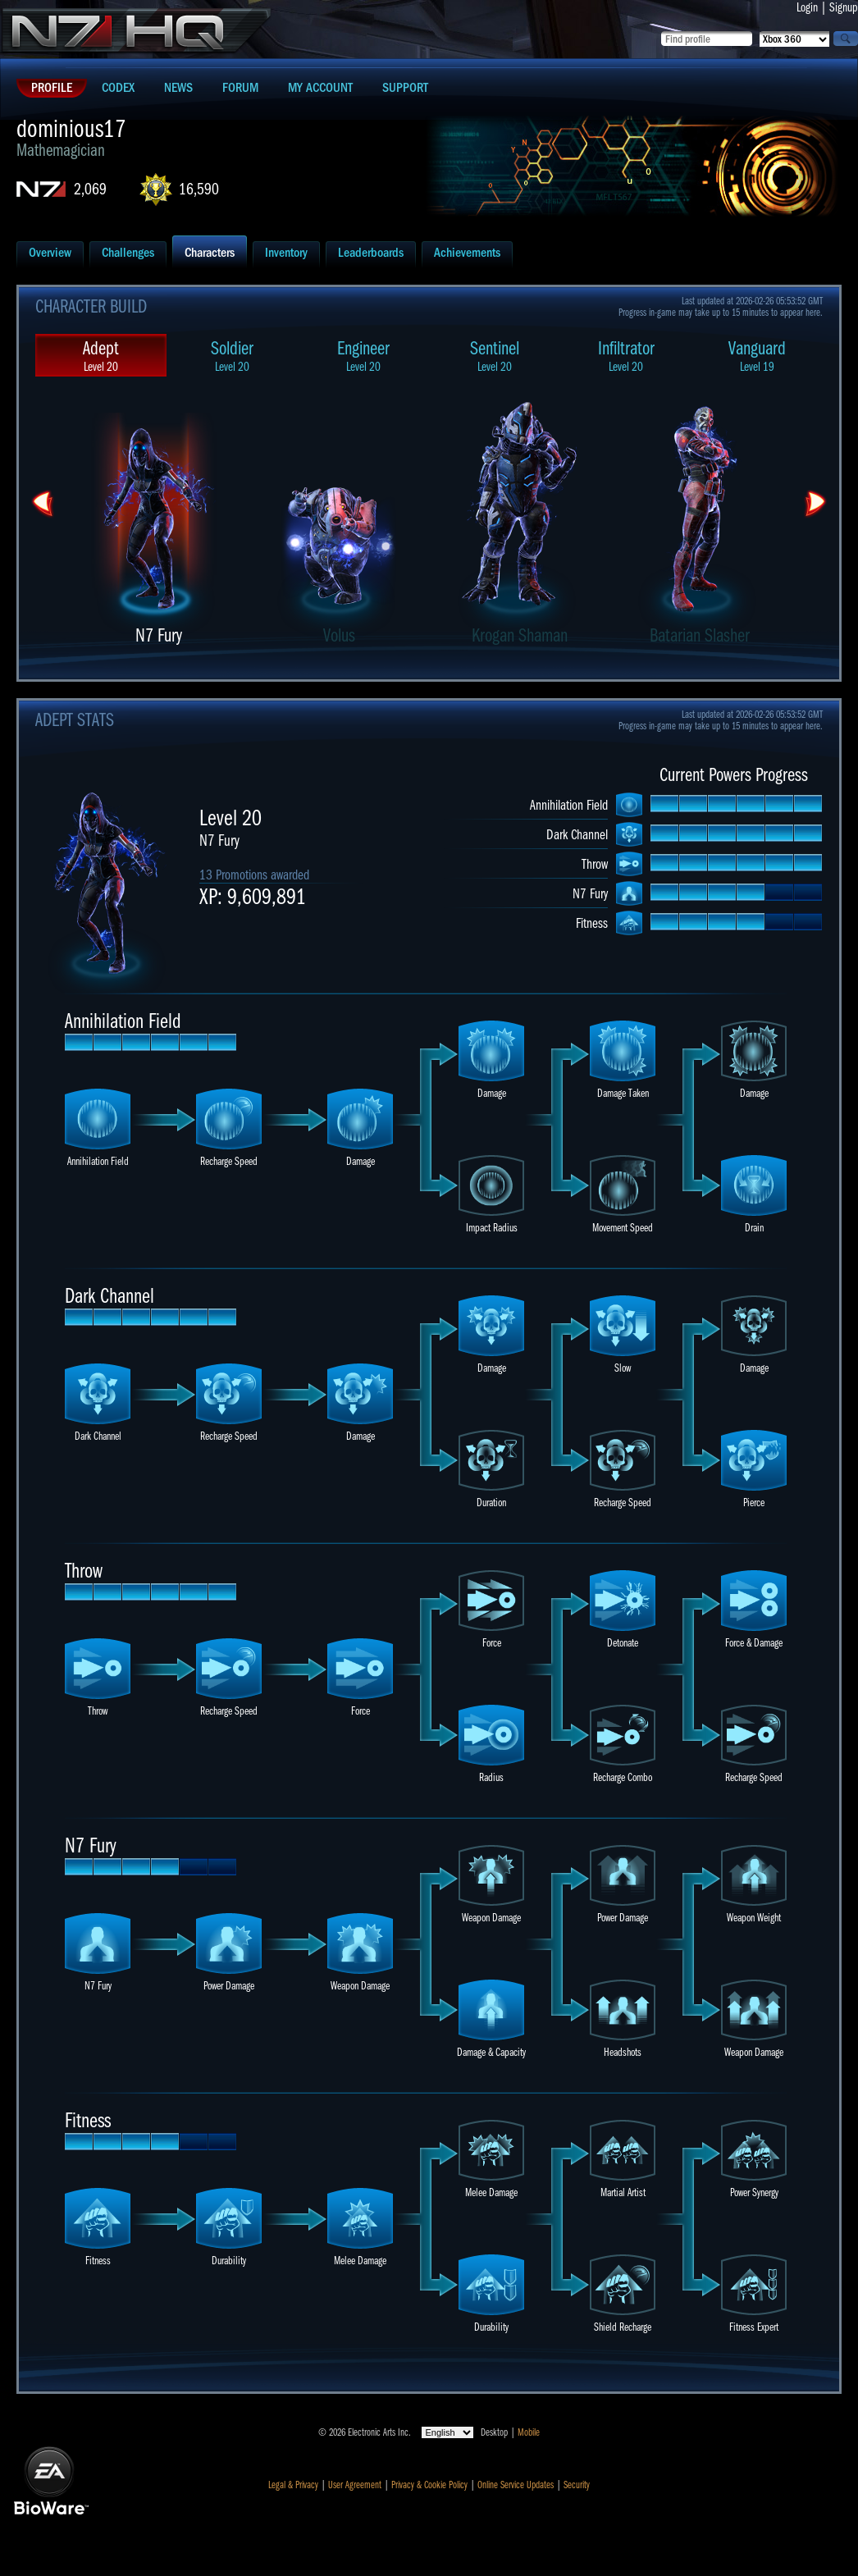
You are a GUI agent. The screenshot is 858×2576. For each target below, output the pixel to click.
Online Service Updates (515, 2485)
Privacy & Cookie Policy (429, 2485)
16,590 (199, 189)
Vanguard (757, 355)
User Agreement (354, 2485)
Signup (843, 7)
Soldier (232, 355)
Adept (101, 355)
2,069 (90, 189)
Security (577, 2485)
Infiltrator (625, 355)
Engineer (363, 355)
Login (807, 7)
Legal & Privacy (293, 2485)
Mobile (529, 2432)
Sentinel (494, 355)
